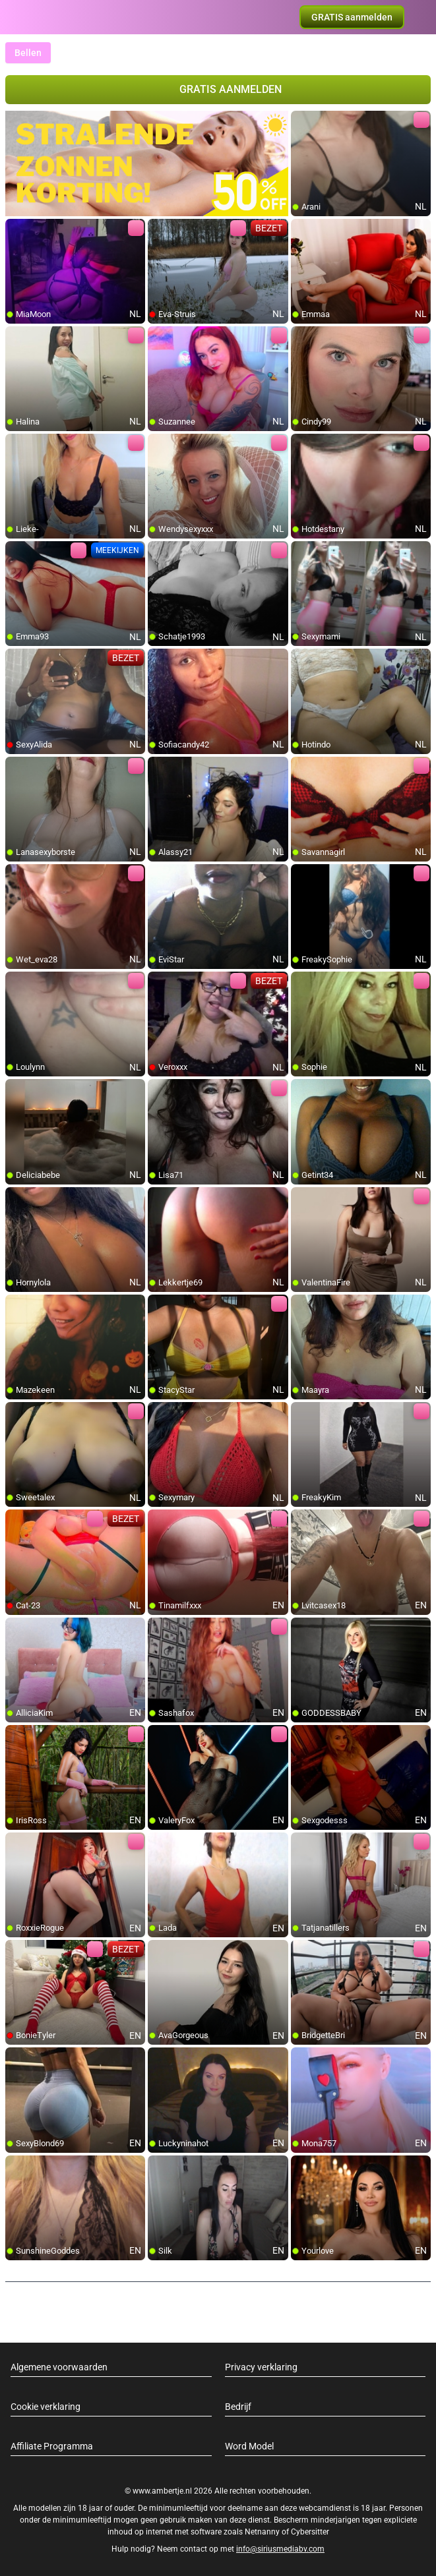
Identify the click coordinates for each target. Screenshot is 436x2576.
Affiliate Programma (52, 2446)
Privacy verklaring (261, 2367)
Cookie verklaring (45, 2406)
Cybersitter (310, 2531)
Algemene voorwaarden (59, 2367)
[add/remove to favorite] (301, 121)
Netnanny (263, 2531)
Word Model (249, 2446)
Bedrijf (238, 2406)
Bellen (28, 52)
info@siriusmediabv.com (280, 2549)
